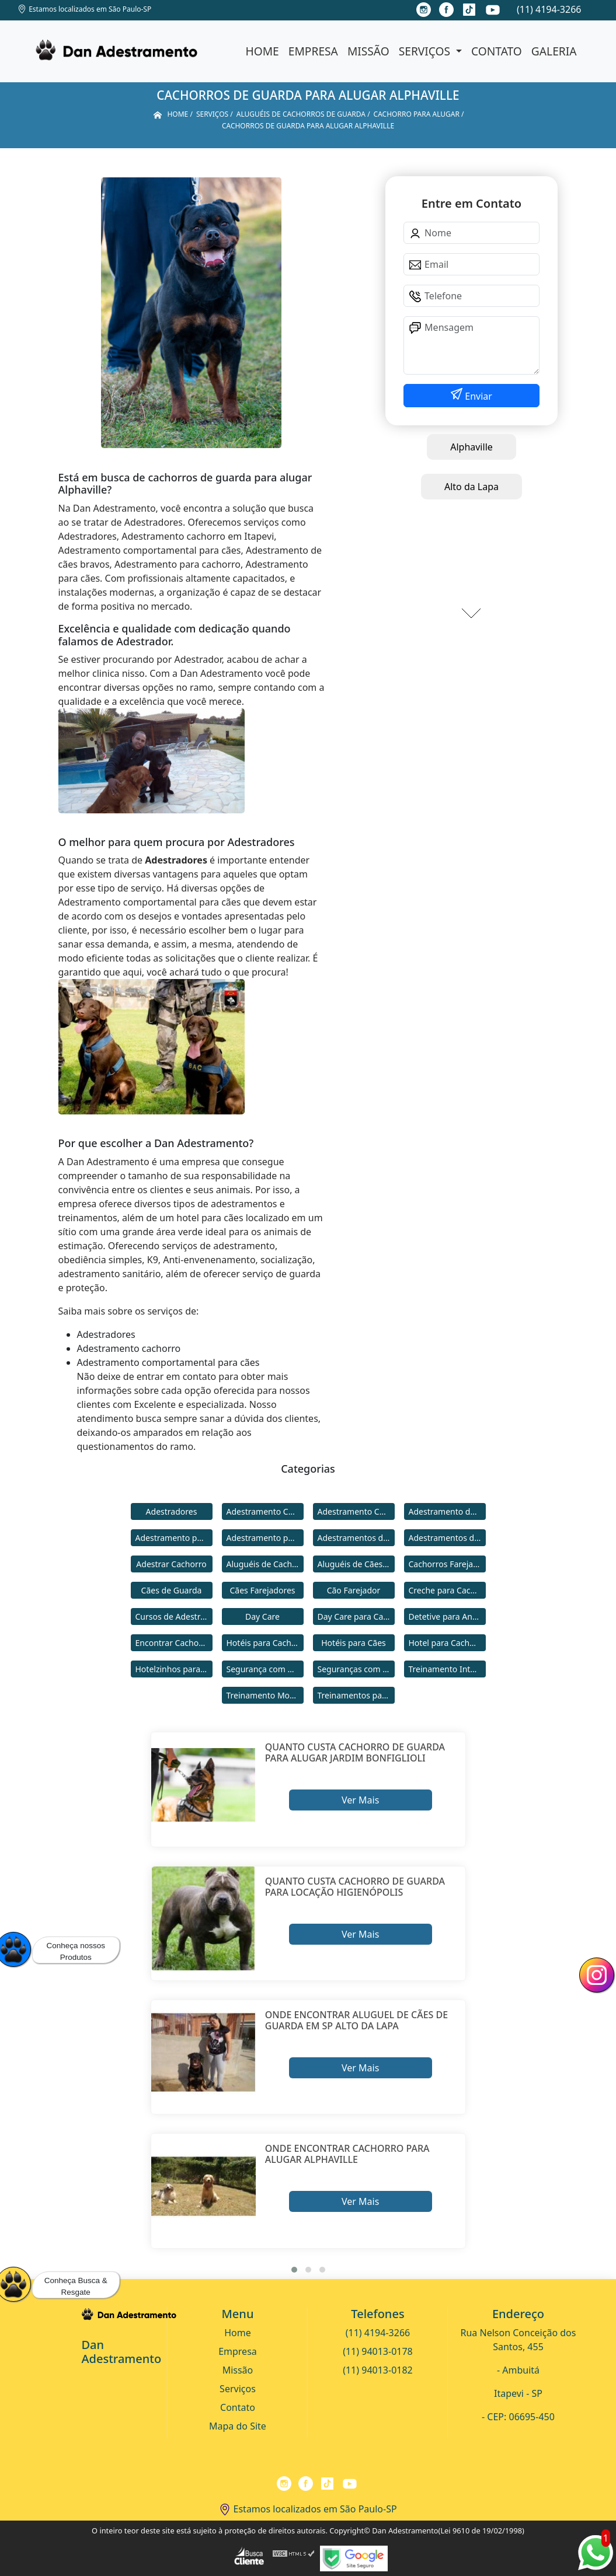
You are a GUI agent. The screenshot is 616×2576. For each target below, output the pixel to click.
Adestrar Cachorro (171, 1564)
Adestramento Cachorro (265, 1511)
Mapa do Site (237, 2426)
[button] (294, 2270)
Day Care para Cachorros (356, 1616)
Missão (368, 51)
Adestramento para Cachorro (174, 1537)
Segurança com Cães (265, 1669)
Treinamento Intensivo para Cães (447, 1669)
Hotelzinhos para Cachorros (174, 1669)
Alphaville (471, 447)
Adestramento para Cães (265, 1537)
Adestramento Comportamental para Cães (356, 1511)
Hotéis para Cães (353, 1642)
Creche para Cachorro (447, 1590)
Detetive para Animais (447, 1616)
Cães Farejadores (262, 1590)
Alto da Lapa (471, 486)
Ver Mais (360, 1800)
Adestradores (171, 1511)
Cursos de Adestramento (174, 1616)
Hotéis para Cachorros (265, 1642)
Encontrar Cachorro (172, 1642)
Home (262, 51)
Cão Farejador (354, 1590)
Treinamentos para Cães (356, 1695)
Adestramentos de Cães (447, 1537)
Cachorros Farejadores (447, 1564)
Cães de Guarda (171, 1590)
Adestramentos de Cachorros (356, 1537)
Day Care (262, 1616)
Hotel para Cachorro (447, 1642)
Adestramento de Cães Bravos (447, 1511)
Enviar (477, 396)
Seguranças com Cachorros (356, 1669)
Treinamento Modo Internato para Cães (265, 1695)
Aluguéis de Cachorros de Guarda (265, 1564)
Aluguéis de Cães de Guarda (356, 1564)
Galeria (554, 51)
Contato (496, 51)
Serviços (426, 51)
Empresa (313, 51)
